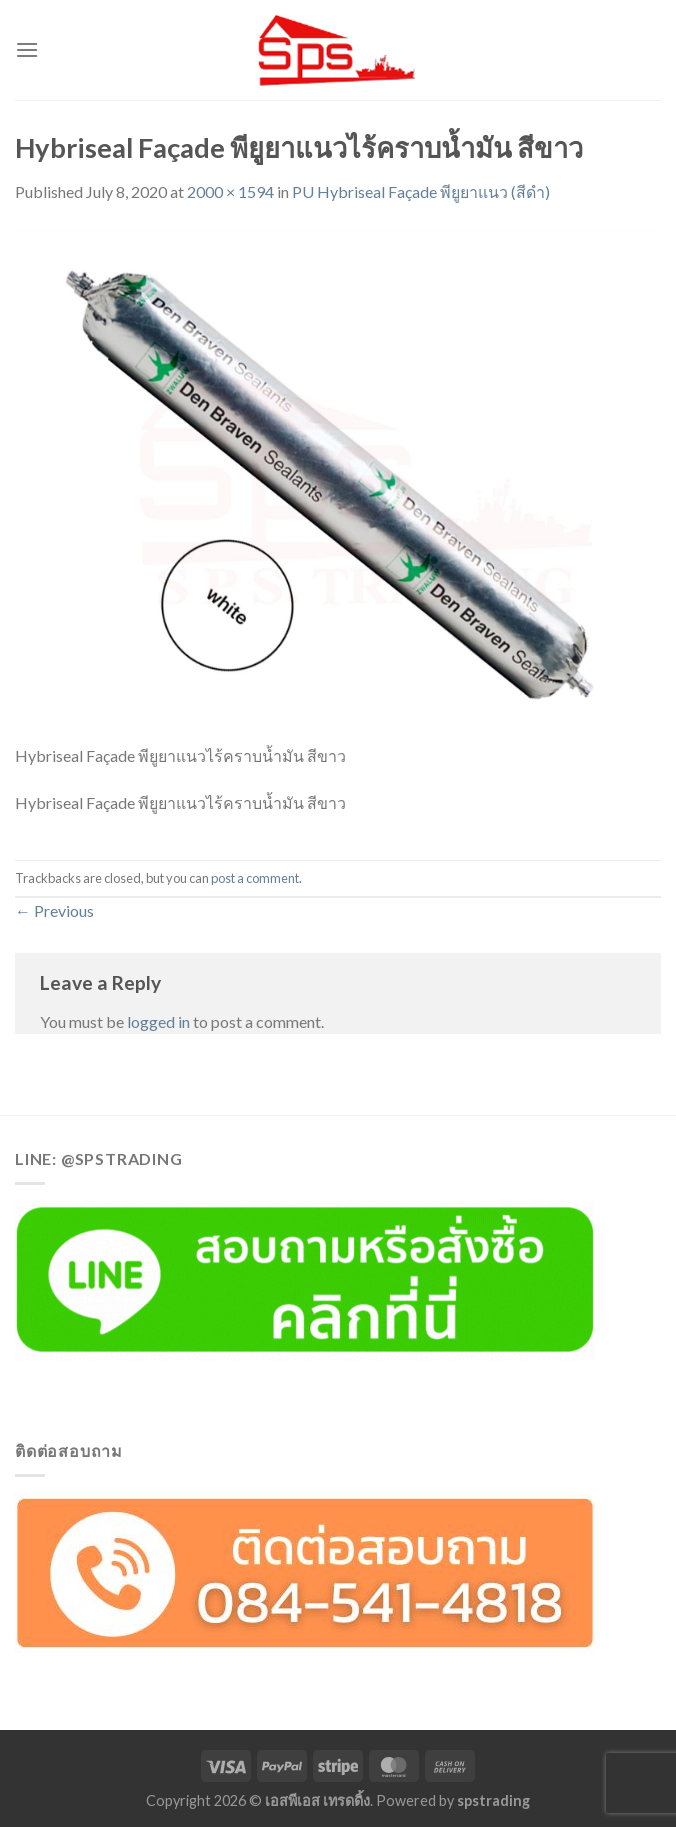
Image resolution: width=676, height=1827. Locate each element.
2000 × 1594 (230, 191)
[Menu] (27, 49)
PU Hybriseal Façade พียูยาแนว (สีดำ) (421, 191)
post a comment (255, 878)
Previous (54, 910)
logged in (158, 1021)
